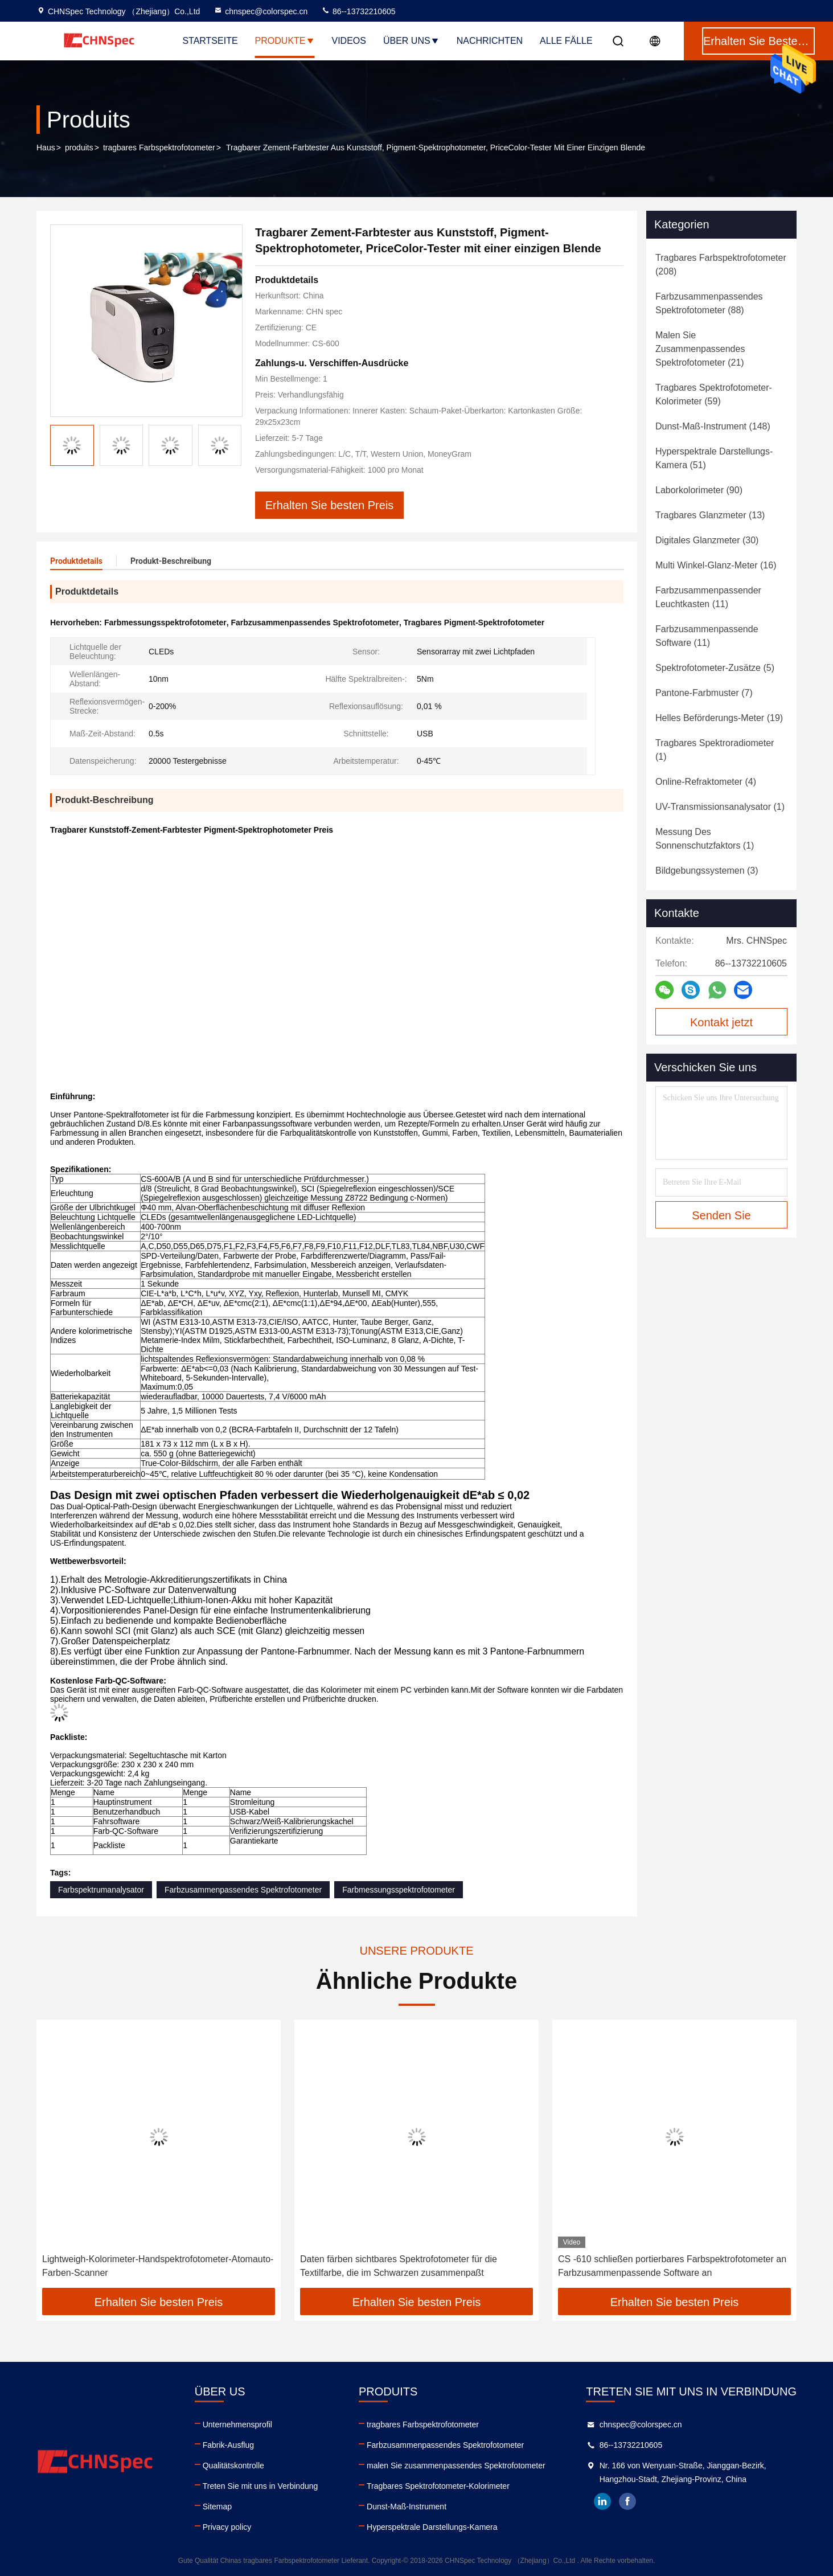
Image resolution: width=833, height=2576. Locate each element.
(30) (706, 540)
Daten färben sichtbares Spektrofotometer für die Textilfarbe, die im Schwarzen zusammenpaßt (398, 2266)
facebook (627, 2501)
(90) (698, 490)
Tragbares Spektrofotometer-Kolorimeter (438, 2486)
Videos (349, 41)
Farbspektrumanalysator (101, 1889)
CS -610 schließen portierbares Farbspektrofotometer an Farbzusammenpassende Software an (672, 2266)
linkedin (602, 2501)
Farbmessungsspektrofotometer (398, 1889)
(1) (714, 749)
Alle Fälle (566, 41)
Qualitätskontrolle (233, 2465)
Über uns (411, 41)
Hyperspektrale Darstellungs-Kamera (432, 2527)
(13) (710, 515)
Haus (45, 147)
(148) (712, 426)
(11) (708, 597)
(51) (714, 458)
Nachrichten (490, 41)
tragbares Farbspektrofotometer (159, 147)
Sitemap (217, 2506)
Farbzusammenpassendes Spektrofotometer (243, 1889)
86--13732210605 (358, 11)
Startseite (209, 41)
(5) (714, 668)
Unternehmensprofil (237, 2424)
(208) (720, 264)
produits (79, 147)
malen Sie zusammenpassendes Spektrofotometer (456, 2465)
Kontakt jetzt (721, 1022)
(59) (713, 394)
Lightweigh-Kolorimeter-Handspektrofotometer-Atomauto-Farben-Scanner (157, 2266)
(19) (719, 718)
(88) (709, 303)
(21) (700, 348)
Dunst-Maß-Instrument (406, 2506)
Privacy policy (227, 2527)
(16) (716, 565)
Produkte (285, 41)
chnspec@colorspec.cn (260, 11)
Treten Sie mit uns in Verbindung (260, 2486)
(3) (706, 870)
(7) (704, 693)
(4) (705, 782)
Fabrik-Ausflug (228, 2445)
